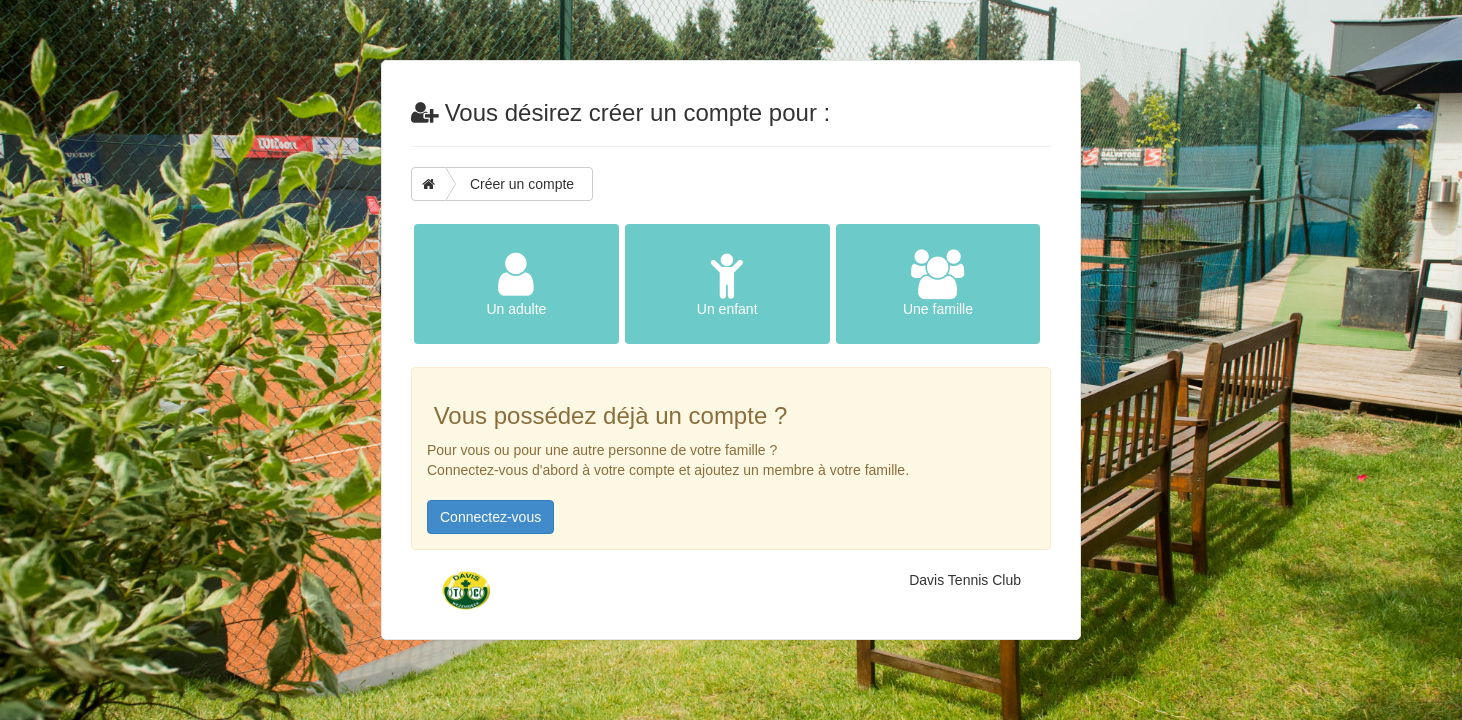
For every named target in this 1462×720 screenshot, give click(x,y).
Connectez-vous (490, 517)
